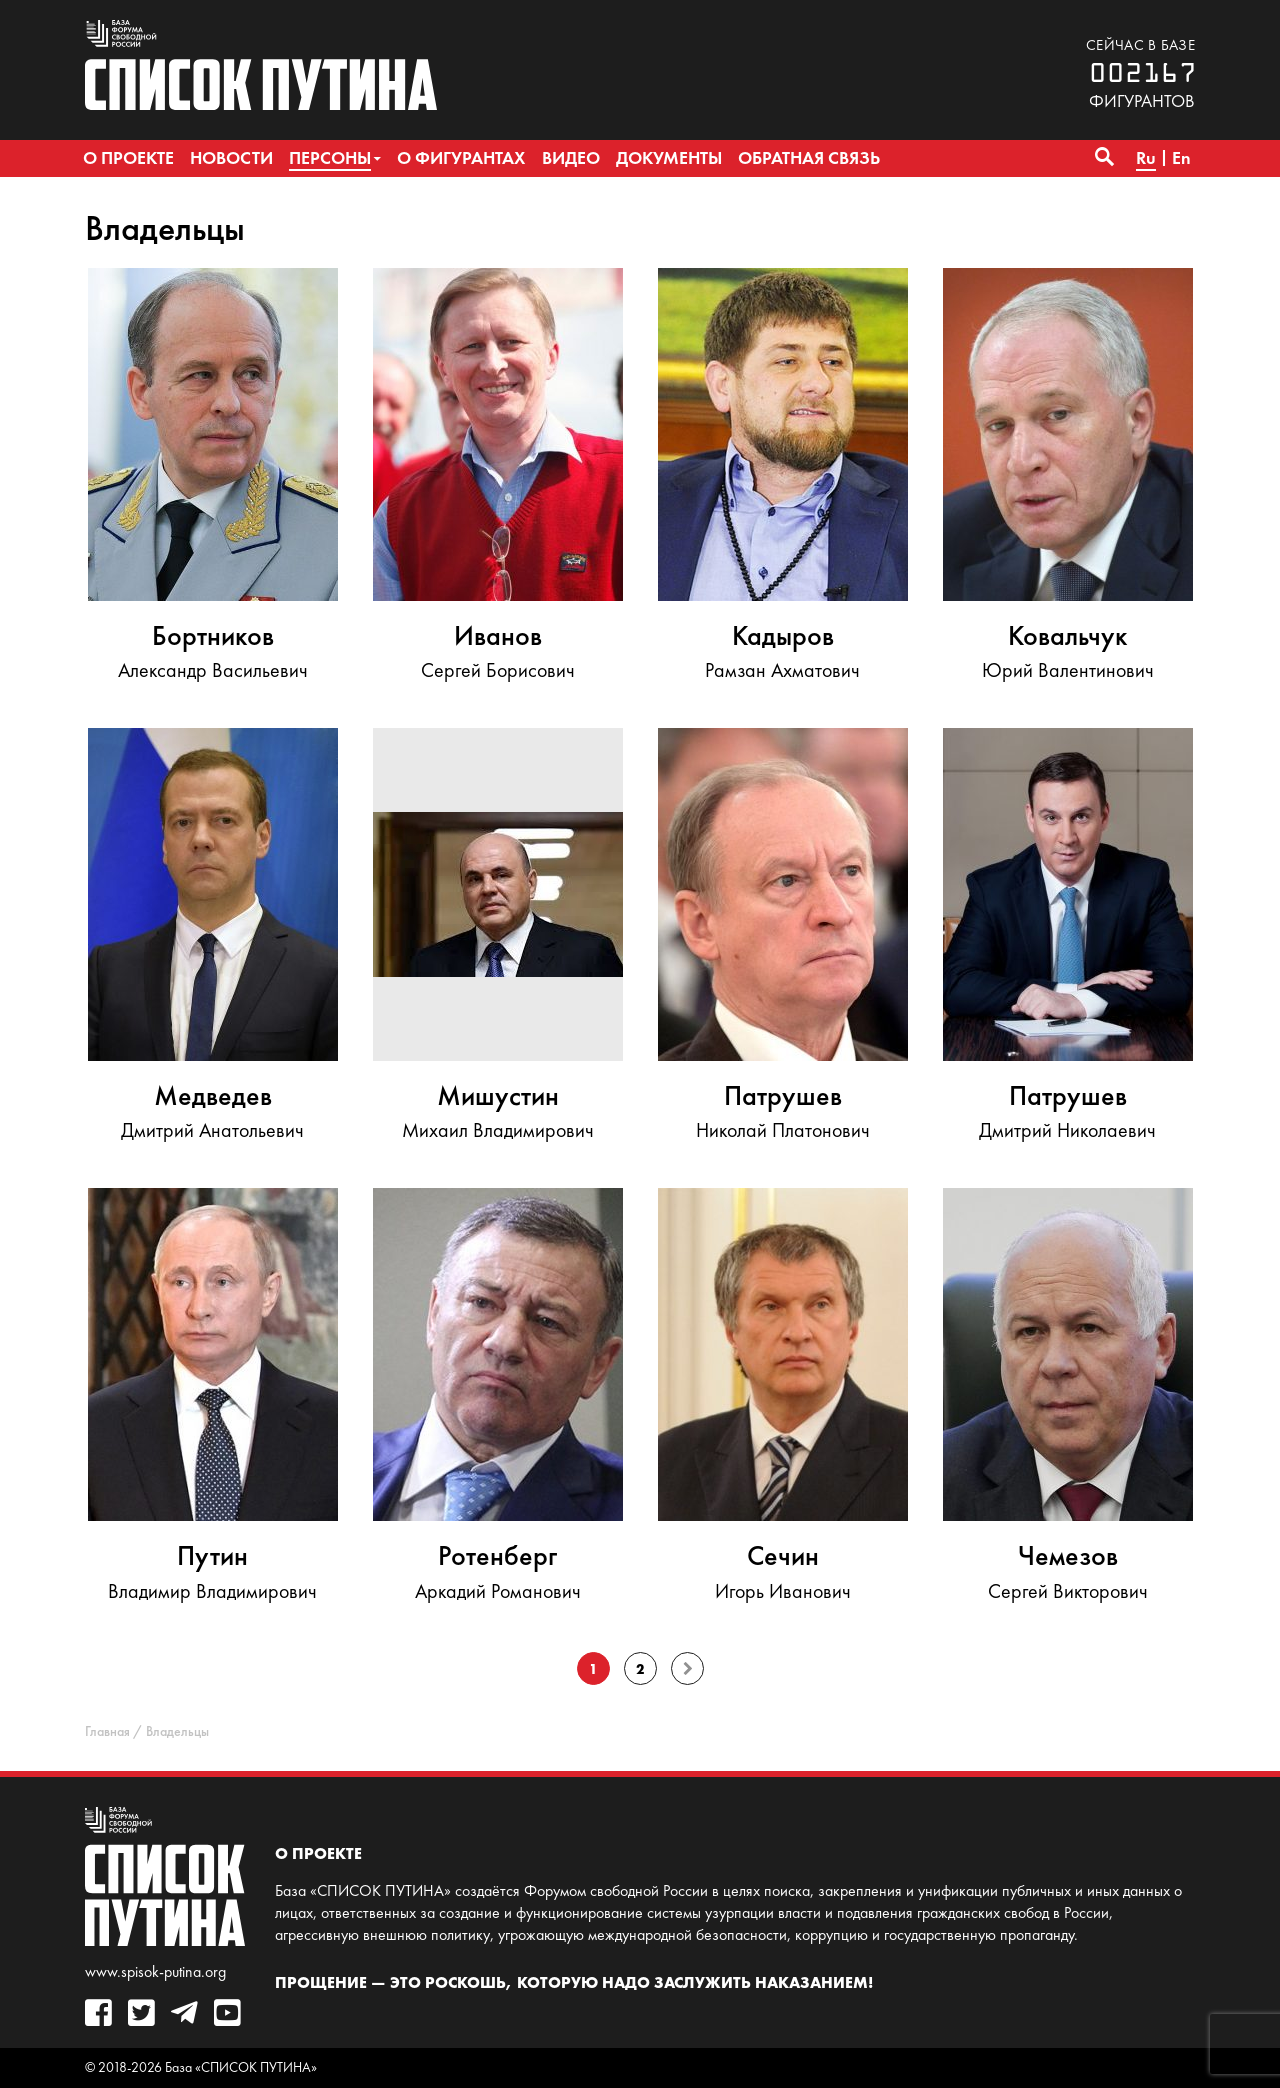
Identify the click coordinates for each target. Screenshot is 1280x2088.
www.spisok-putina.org (155, 1971)
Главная (107, 1731)
